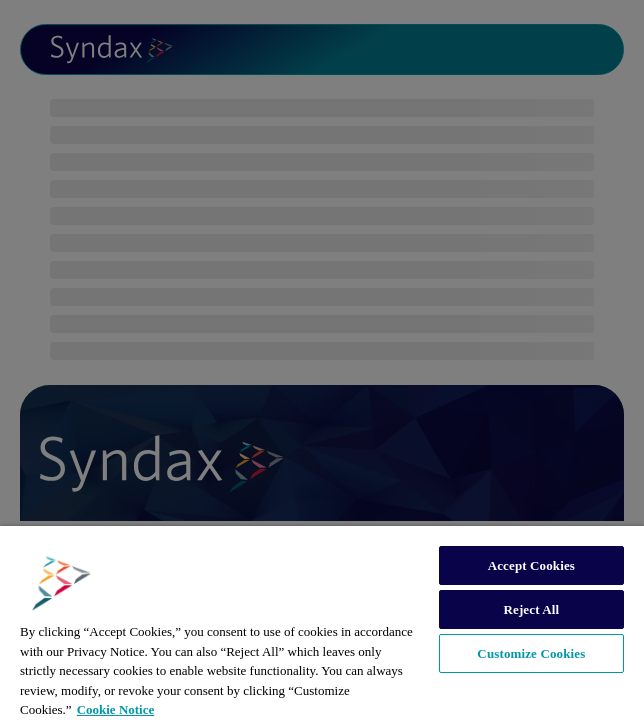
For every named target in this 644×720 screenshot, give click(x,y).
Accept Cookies (531, 565)
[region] (322, 623)
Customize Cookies (531, 653)
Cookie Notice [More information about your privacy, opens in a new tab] (116, 709)
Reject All (531, 609)
